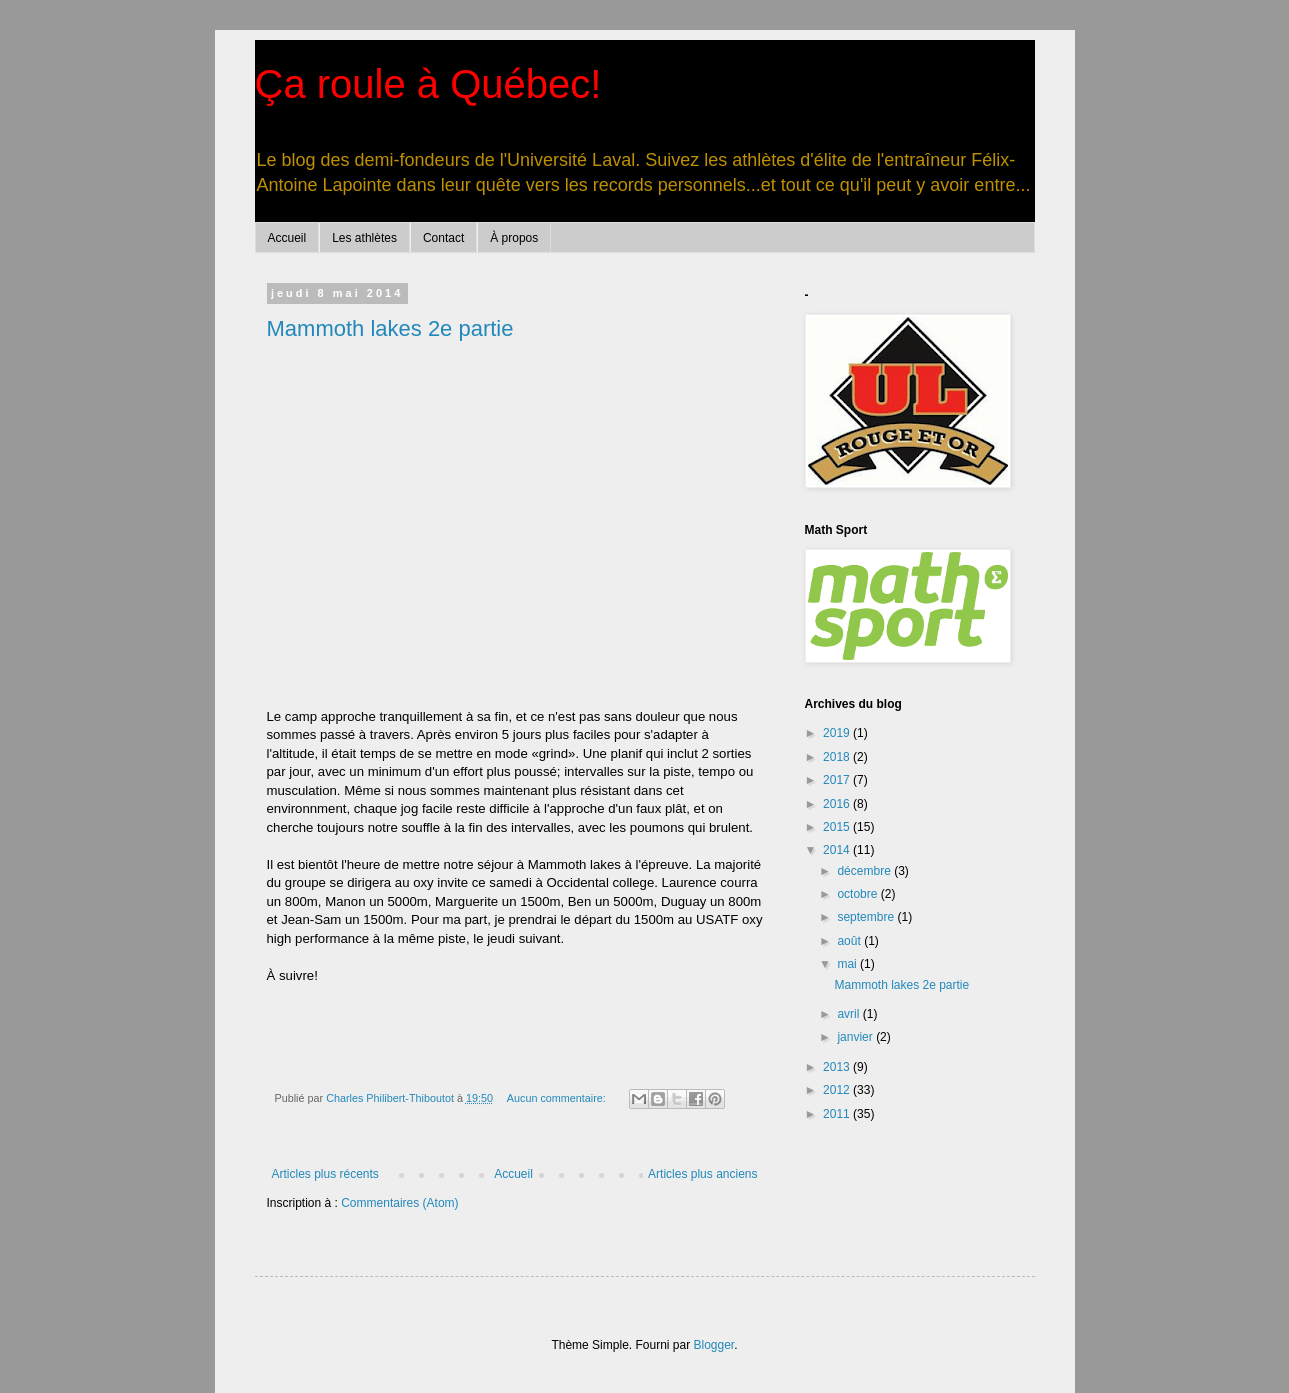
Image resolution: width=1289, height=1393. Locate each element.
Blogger (714, 1345)
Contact (443, 238)
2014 (838, 850)
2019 (838, 733)
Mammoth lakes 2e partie (390, 328)
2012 (838, 1090)
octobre (858, 894)
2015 (838, 827)
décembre (865, 871)
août (850, 941)
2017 (838, 780)
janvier (856, 1037)
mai (848, 964)
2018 (838, 757)
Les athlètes (364, 238)
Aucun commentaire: (558, 1098)
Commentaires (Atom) (399, 1203)
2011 (838, 1114)
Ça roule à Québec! (428, 84)
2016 (838, 804)
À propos (514, 238)
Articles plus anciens (702, 1174)
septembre (867, 917)
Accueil (287, 238)
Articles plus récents (325, 1174)
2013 (838, 1067)
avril (849, 1014)
